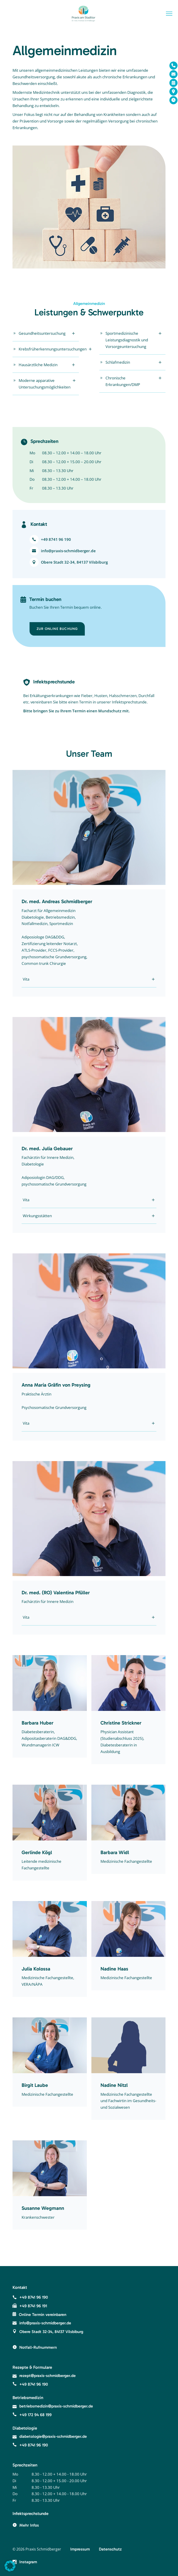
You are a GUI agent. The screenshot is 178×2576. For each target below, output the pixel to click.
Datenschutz (110, 2549)
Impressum (80, 2549)
